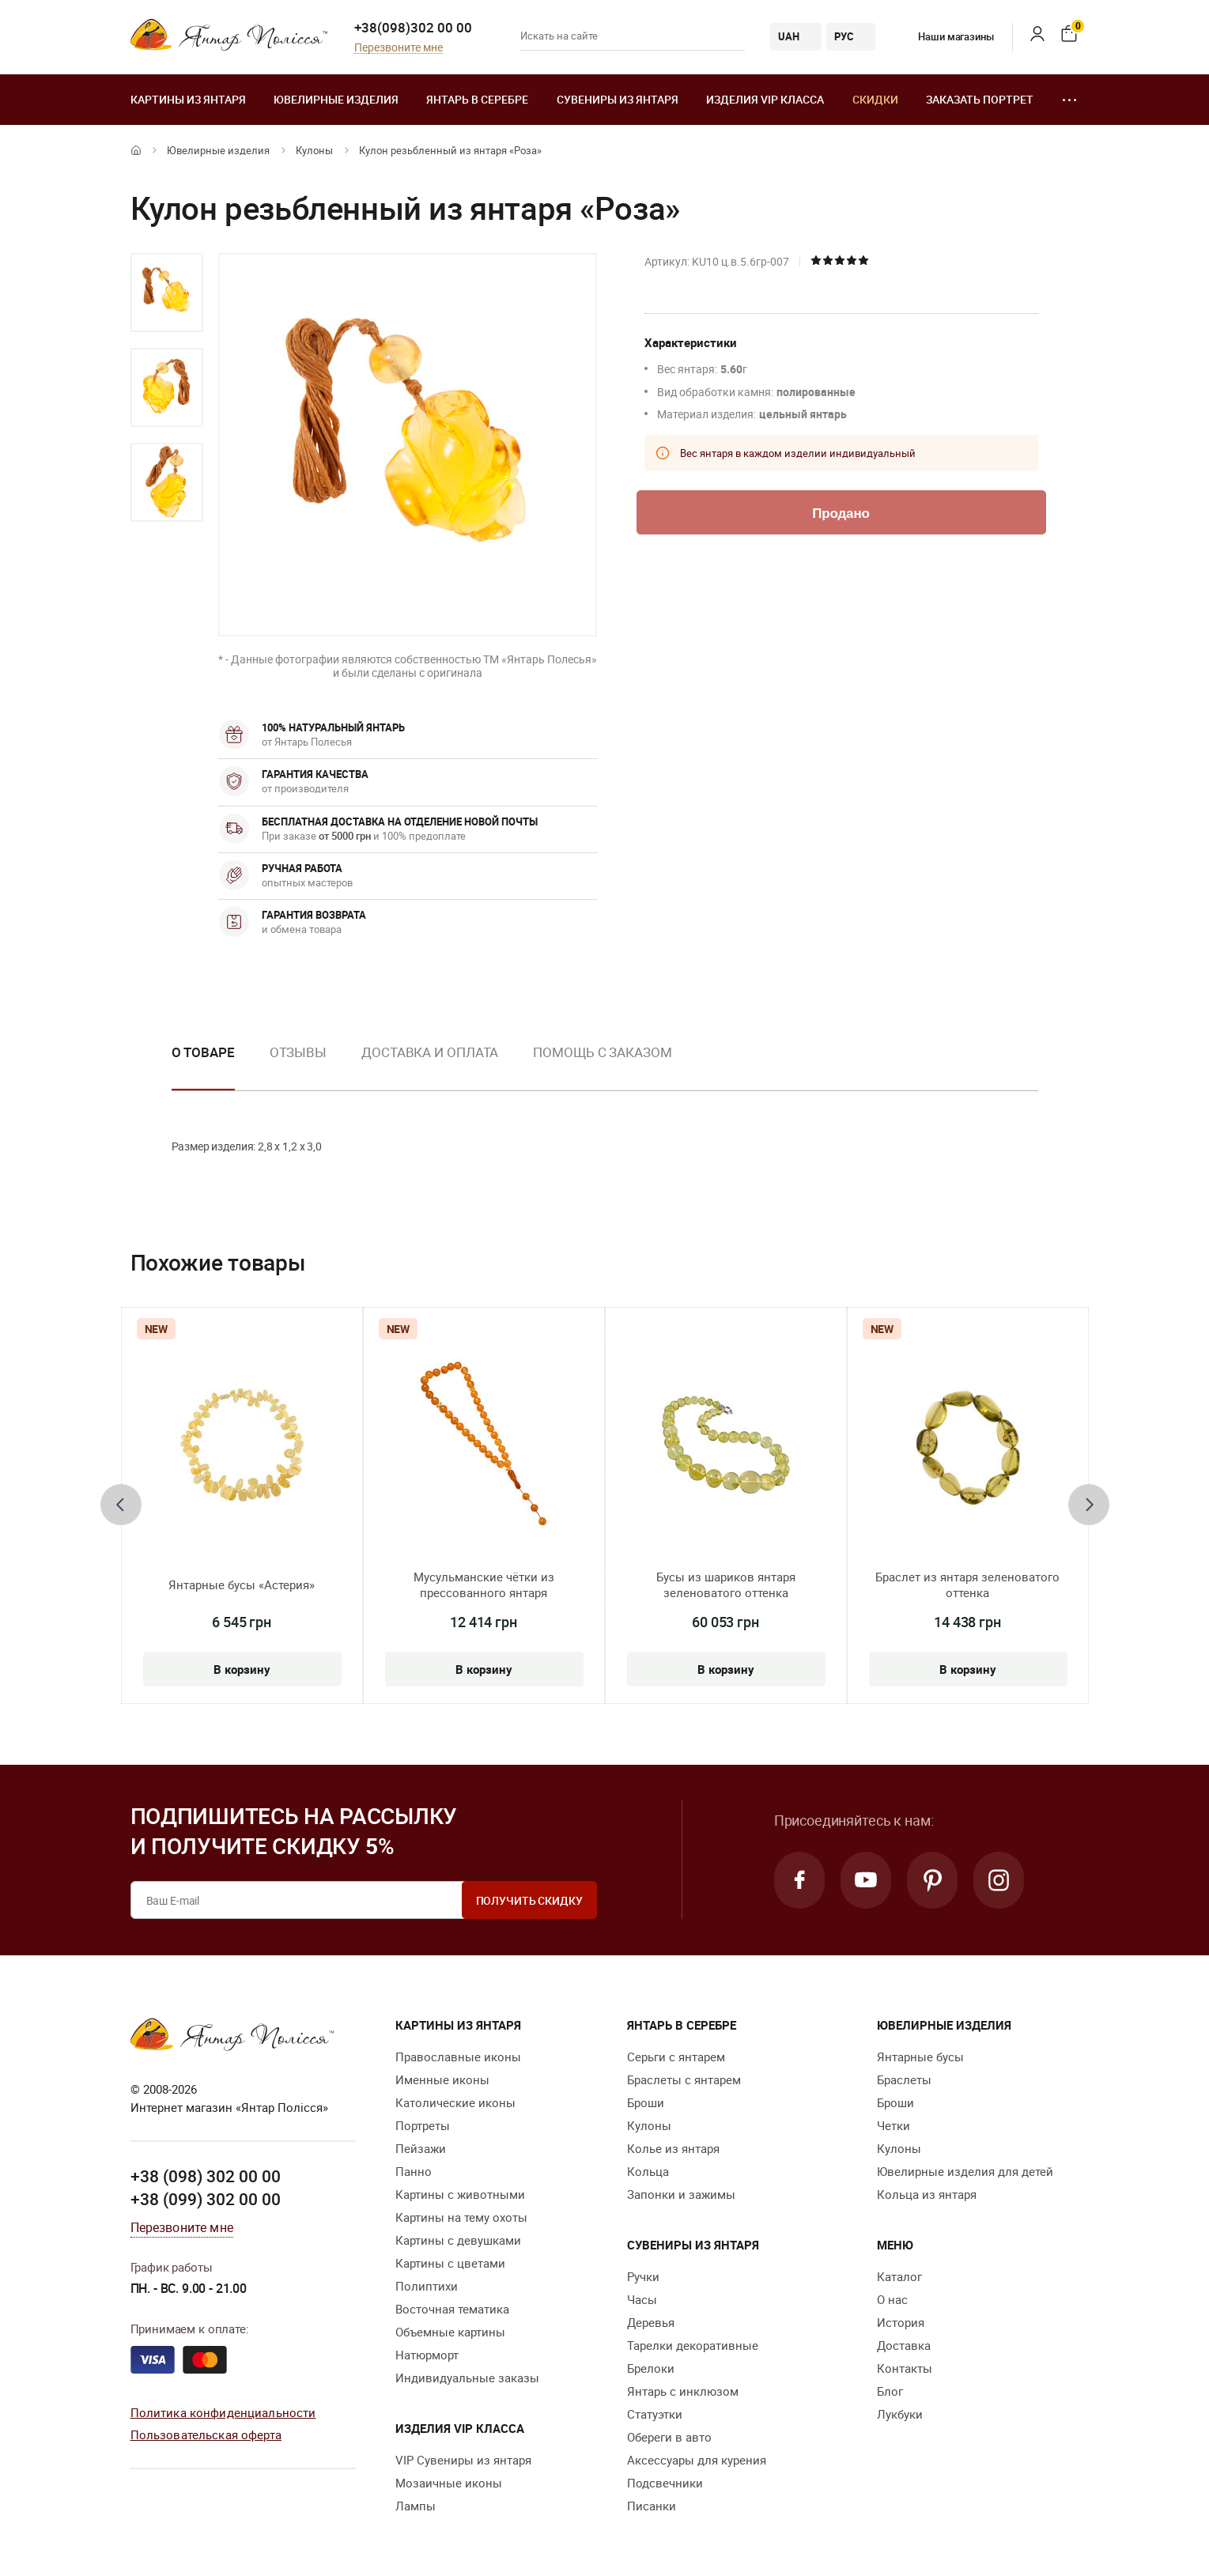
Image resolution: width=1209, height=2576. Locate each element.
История (900, 2322)
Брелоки (650, 2368)
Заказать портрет (979, 99)
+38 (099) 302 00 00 (205, 2199)
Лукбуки (900, 2414)
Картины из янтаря (188, 99)
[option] (166, 292)
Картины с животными (460, 2194)
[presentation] (121, 1504)
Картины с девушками (458, 2240)
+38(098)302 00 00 (413, 27)
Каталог (899, 2276)
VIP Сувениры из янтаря (463, 2460)
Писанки (651, 2506)
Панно (413, 2171)
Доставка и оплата (429, 1052)
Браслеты (904, 2079)
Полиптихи (426, 2286)
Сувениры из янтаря (617, 99)
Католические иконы (455, 2102)
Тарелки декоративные (692, 2345)
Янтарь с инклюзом (683, 2391)
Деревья (650, 2322)
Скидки (875, 99)
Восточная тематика (452, 2309)
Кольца (648, 2171)
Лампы (415, 2506)
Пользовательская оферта (205, 2434)
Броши (645, 2102)
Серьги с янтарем (676, 2056)
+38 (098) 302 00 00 (205, 2176)
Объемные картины (450, 2332)
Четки (893, 2125)
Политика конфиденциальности (223, 2412)
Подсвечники (665, 2483)
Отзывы (298, 1052)
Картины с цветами (450, 2263)
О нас (892, 2299)
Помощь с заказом (602, 1052)
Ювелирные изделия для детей (965, 2171)
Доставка (904, 2345)
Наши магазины (944, 36)
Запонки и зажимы (681, 2194)
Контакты (904, 2368)
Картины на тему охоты (461, 2217)
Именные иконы (442, 2079)
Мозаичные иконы (448, 2483)
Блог (890, 2391)
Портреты (422, 2125)
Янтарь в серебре (477, 99)
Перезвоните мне (398, 48)
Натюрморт (427, 2355)
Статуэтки (654, 2414)
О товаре (203, 1052)
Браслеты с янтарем (684, 2079)
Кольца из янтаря (927, 2194)
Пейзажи (420, 2148)
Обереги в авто (669, 2437)
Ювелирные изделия (336, 99)
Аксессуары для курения (696, 2460)
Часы (642, 2299)
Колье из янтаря (673, 2148)
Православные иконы (458, 2056)
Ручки (643, 2276)
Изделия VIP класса (765, 99)
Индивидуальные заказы (467, 2377)
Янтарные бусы (920, 2056)
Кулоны (314, 150)
